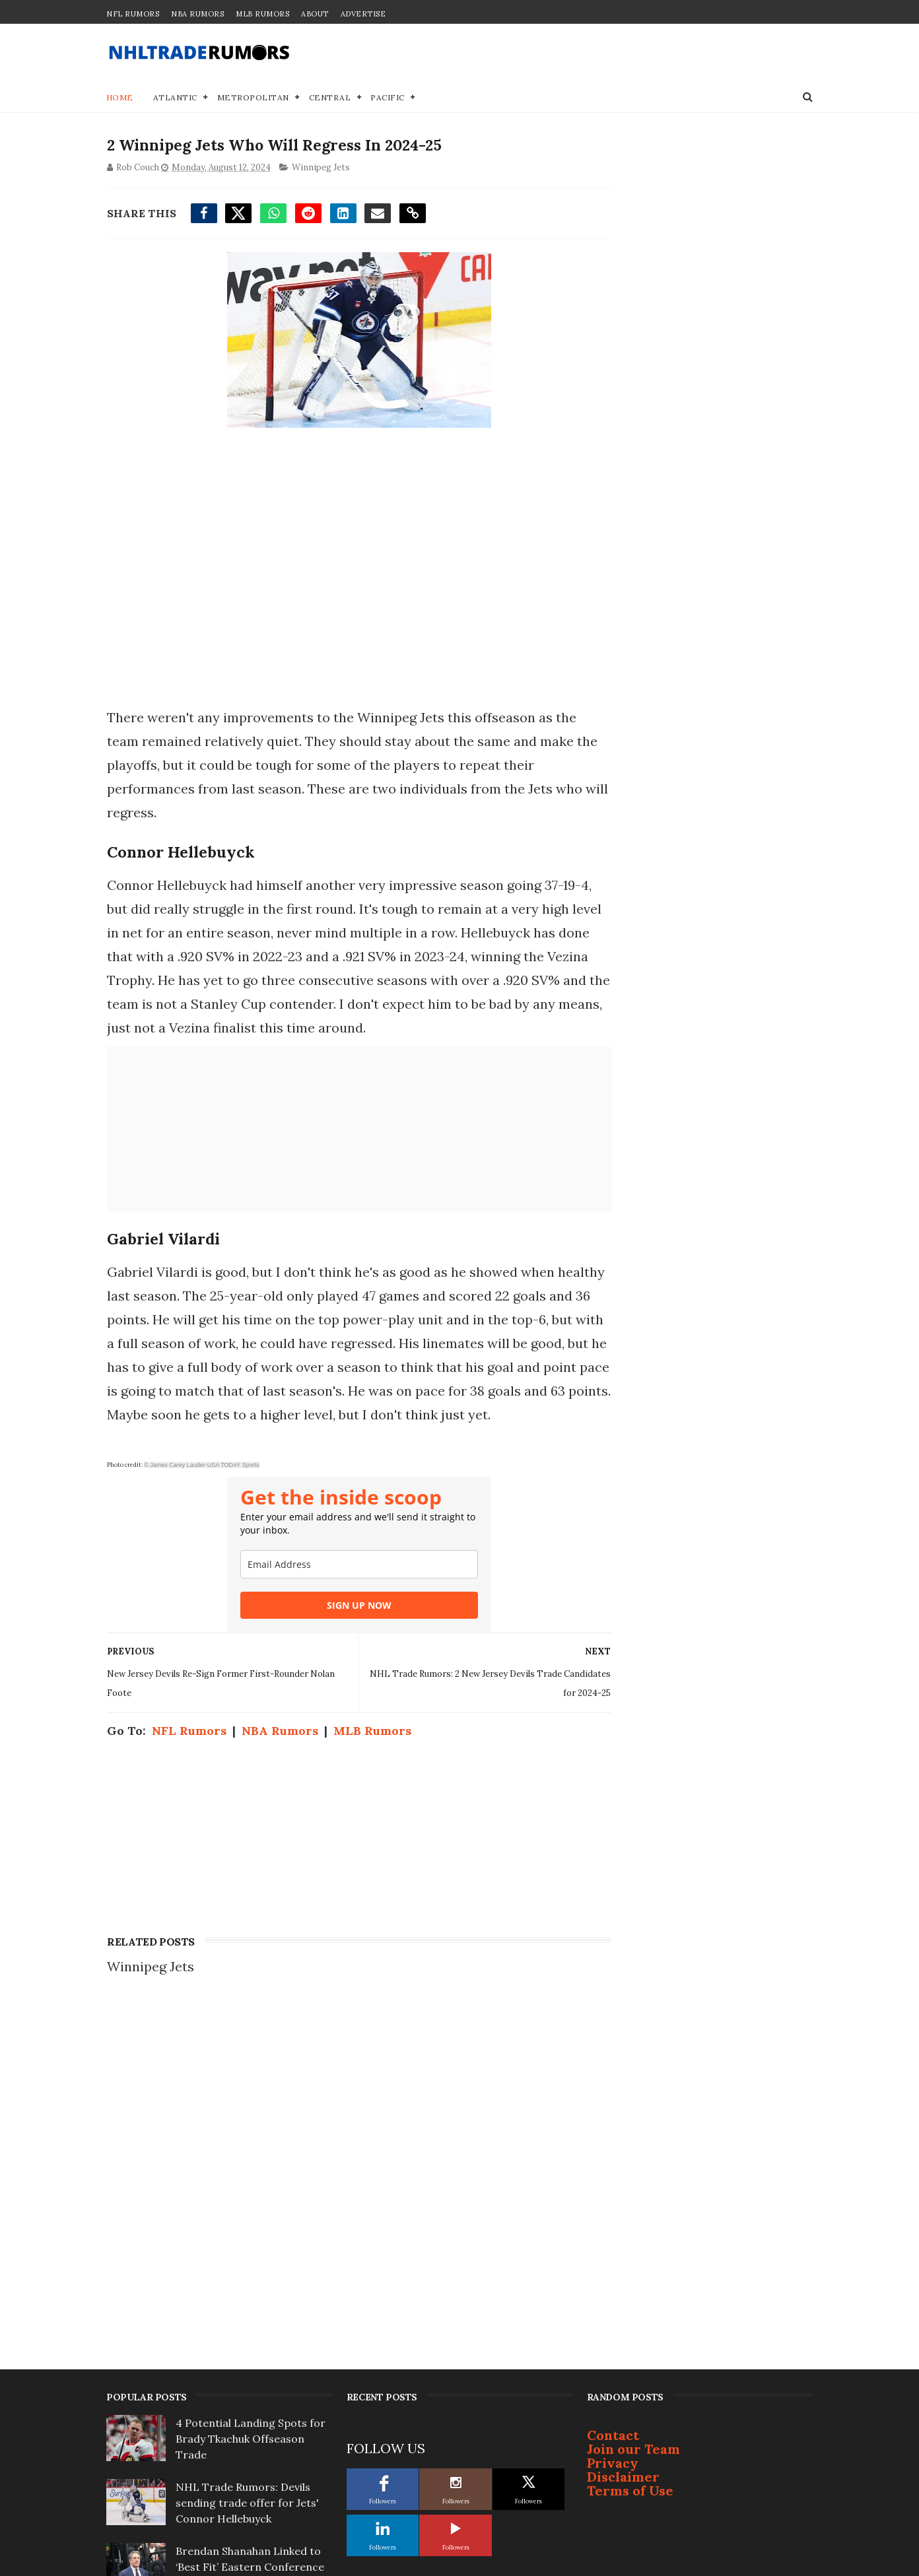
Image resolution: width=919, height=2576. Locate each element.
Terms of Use (630, 2151)
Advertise (363, 13)
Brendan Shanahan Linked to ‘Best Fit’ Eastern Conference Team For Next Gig (250, 2227)
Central (330, 99)
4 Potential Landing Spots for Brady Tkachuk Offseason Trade (250, 2099)
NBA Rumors (197, 13)
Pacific (388, 99)
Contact (613, 2095)
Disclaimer (623, 2137)
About (315, 13)
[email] (346, 1590)
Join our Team (633, 2109)
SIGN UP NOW (346, 1631)
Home (119, 99)
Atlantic (175, 99)
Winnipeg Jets (320, 169)
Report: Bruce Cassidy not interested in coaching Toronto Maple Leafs (242, 2355)
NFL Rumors (132, 13)
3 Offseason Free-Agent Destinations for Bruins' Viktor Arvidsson (253, 2291)
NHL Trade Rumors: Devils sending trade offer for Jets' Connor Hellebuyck (247, 2163)
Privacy (612, 2123)
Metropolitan (253, 99)
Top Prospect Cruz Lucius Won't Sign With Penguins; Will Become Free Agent (252, 2419)
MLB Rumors (262, 13)
